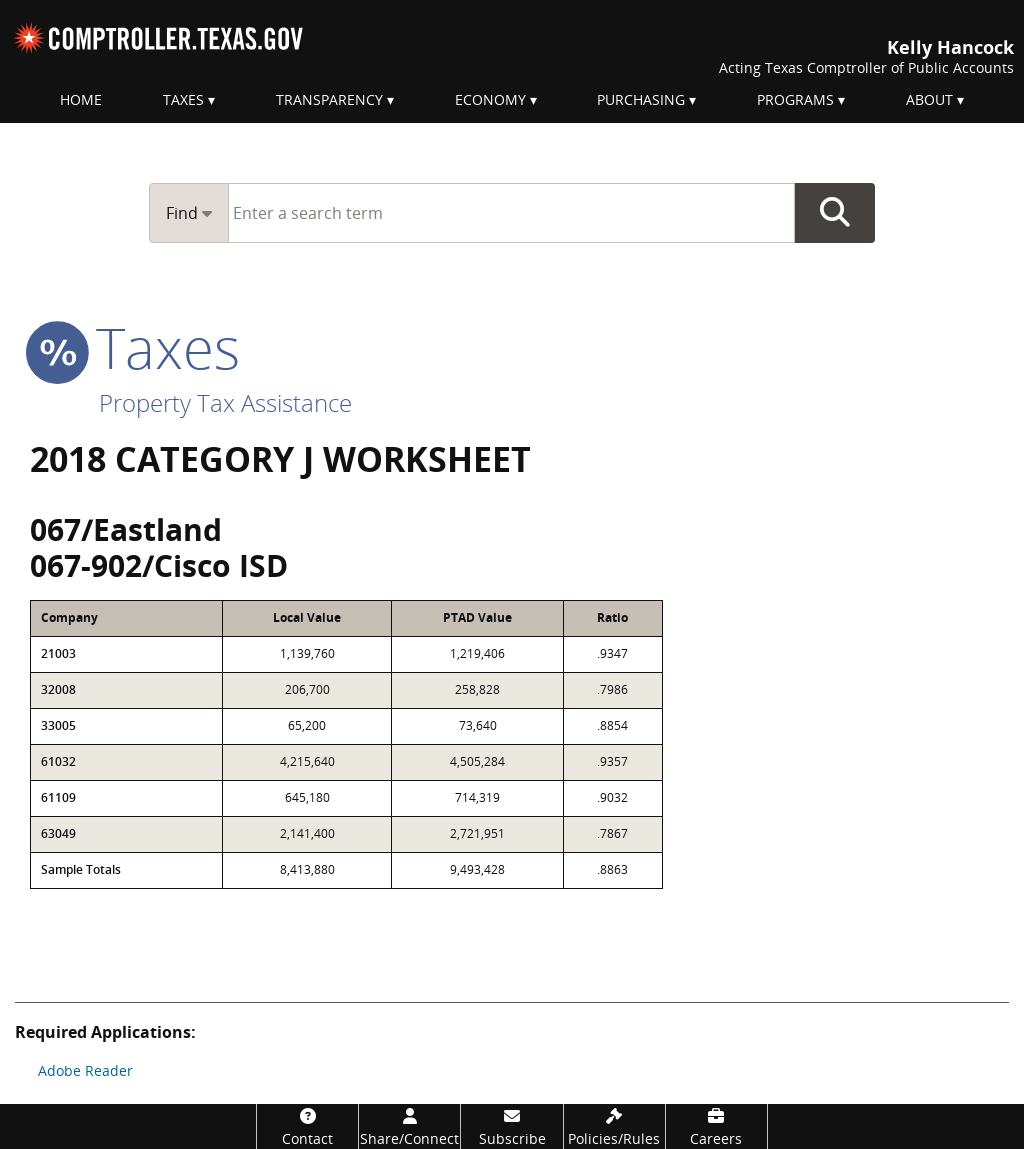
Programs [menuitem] (795, 99)
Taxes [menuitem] (183, 99)
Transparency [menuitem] (329, 99)
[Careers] (716, 1126)
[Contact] (307, 1126)
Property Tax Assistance (225, 402)
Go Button (835, 213)
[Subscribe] (511, 1126)
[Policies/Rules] (614, 1126)
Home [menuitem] (81, 99)
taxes (135, 347)
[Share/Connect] (409, 1126)
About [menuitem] (929, 99)
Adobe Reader (85, 1070)
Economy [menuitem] (490, 99)
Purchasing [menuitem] (641, 99)
